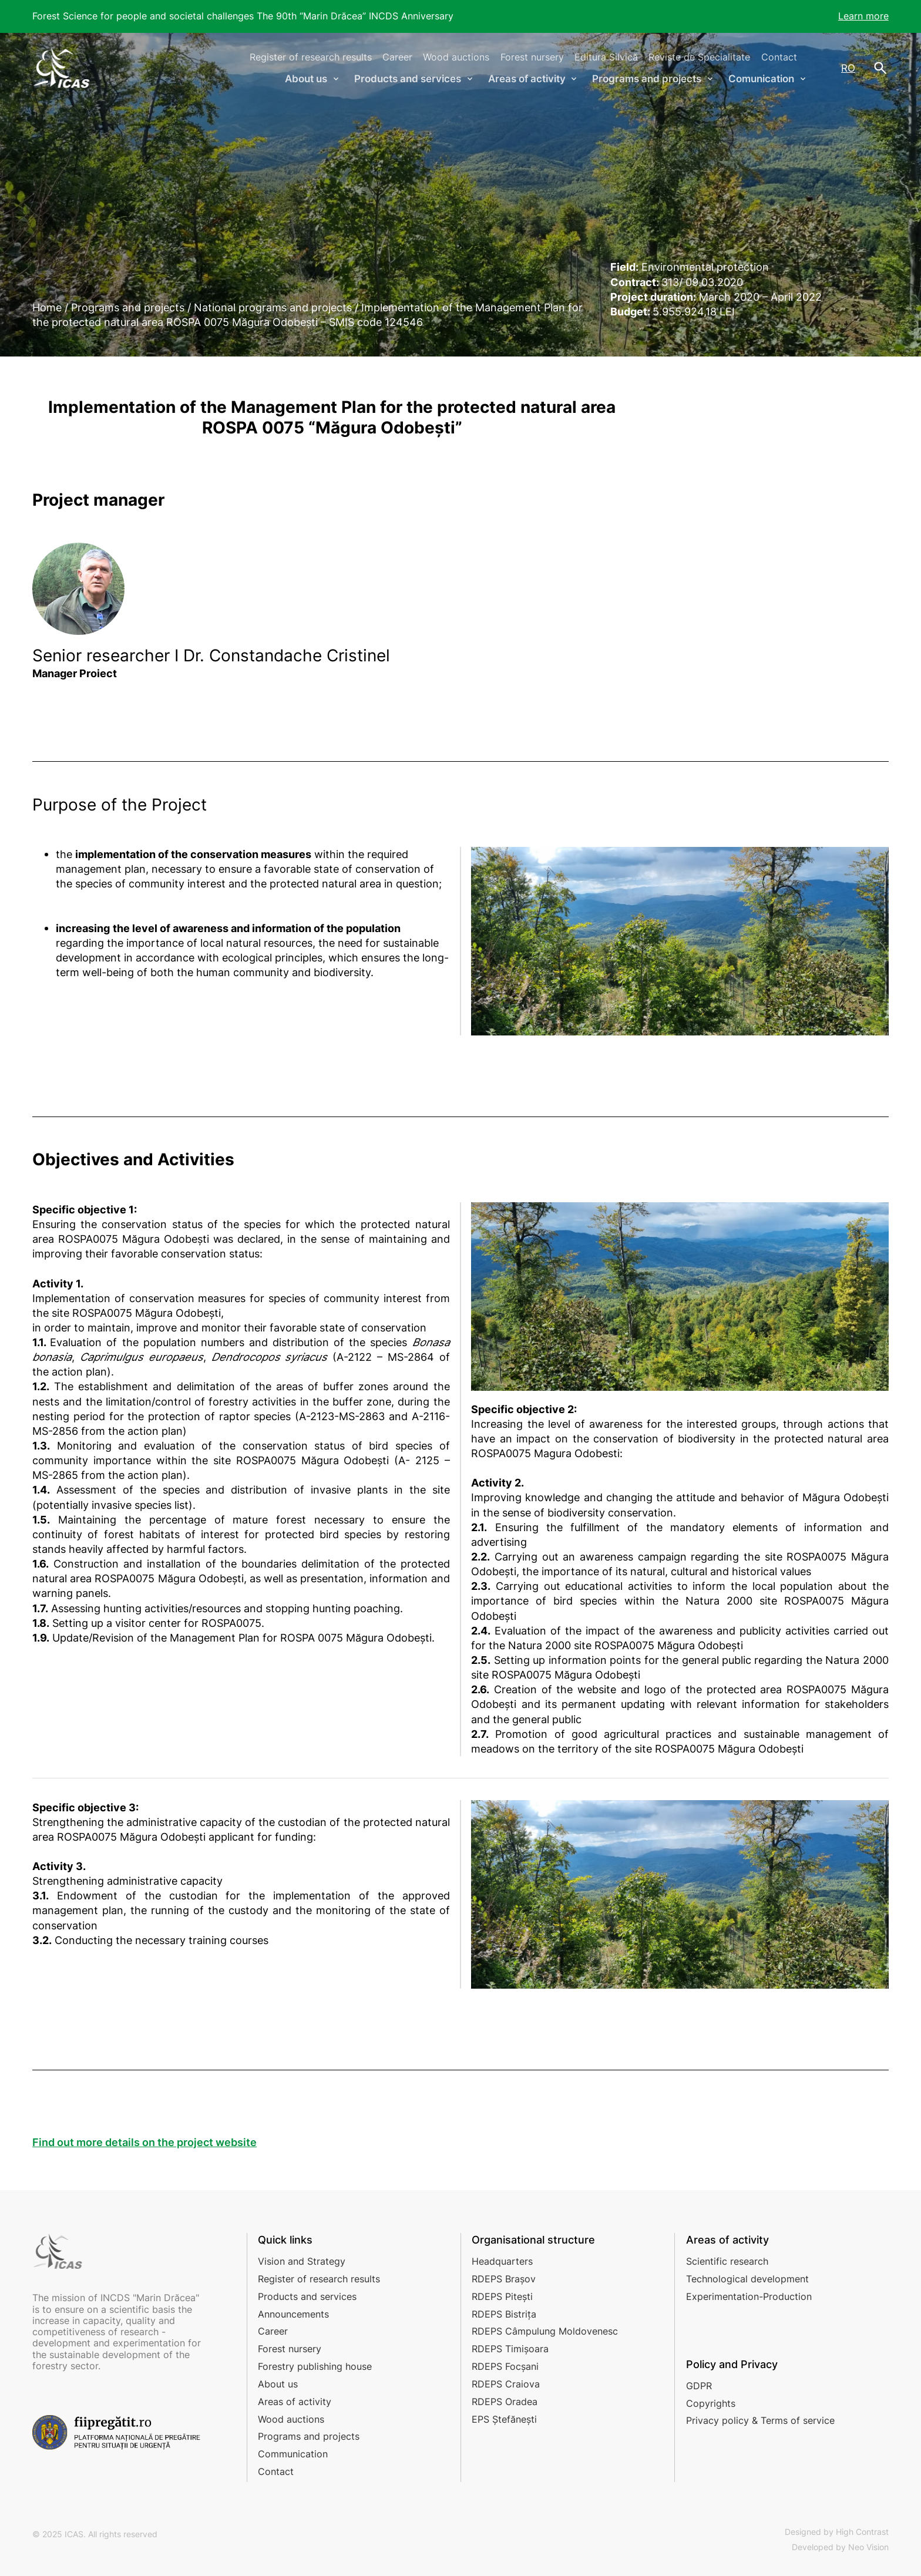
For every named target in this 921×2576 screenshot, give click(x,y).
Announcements (293, 2314)
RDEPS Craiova (506, 2384)
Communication (293, 2454)
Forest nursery (532, 57)
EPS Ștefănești (504, 2419)
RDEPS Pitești (502, 2296)
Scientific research (727, 2261)
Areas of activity (294, 2401)
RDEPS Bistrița (504, 2314)
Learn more (863, 16)
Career (397, 57)
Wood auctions (456, 57)
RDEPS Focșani (505, 2366)
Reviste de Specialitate (699, 57)
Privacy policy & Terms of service (760, 2420)
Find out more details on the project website (144, 2142)
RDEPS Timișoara (510, 2349)
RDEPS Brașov (504, 2279)
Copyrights (710, 2403)
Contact (779, 57)
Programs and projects (308, 2436)
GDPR (699, 2386)
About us (278, 2384)
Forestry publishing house (315, 2366)
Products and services (307, 2296)
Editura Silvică (606, 57)
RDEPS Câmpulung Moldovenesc (545, 2331)
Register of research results (311, 57)
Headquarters (502, 2261)
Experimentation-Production (749, 2296)
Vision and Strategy (301, 2261)
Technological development (747, 2279)
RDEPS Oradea (504, 2401)
